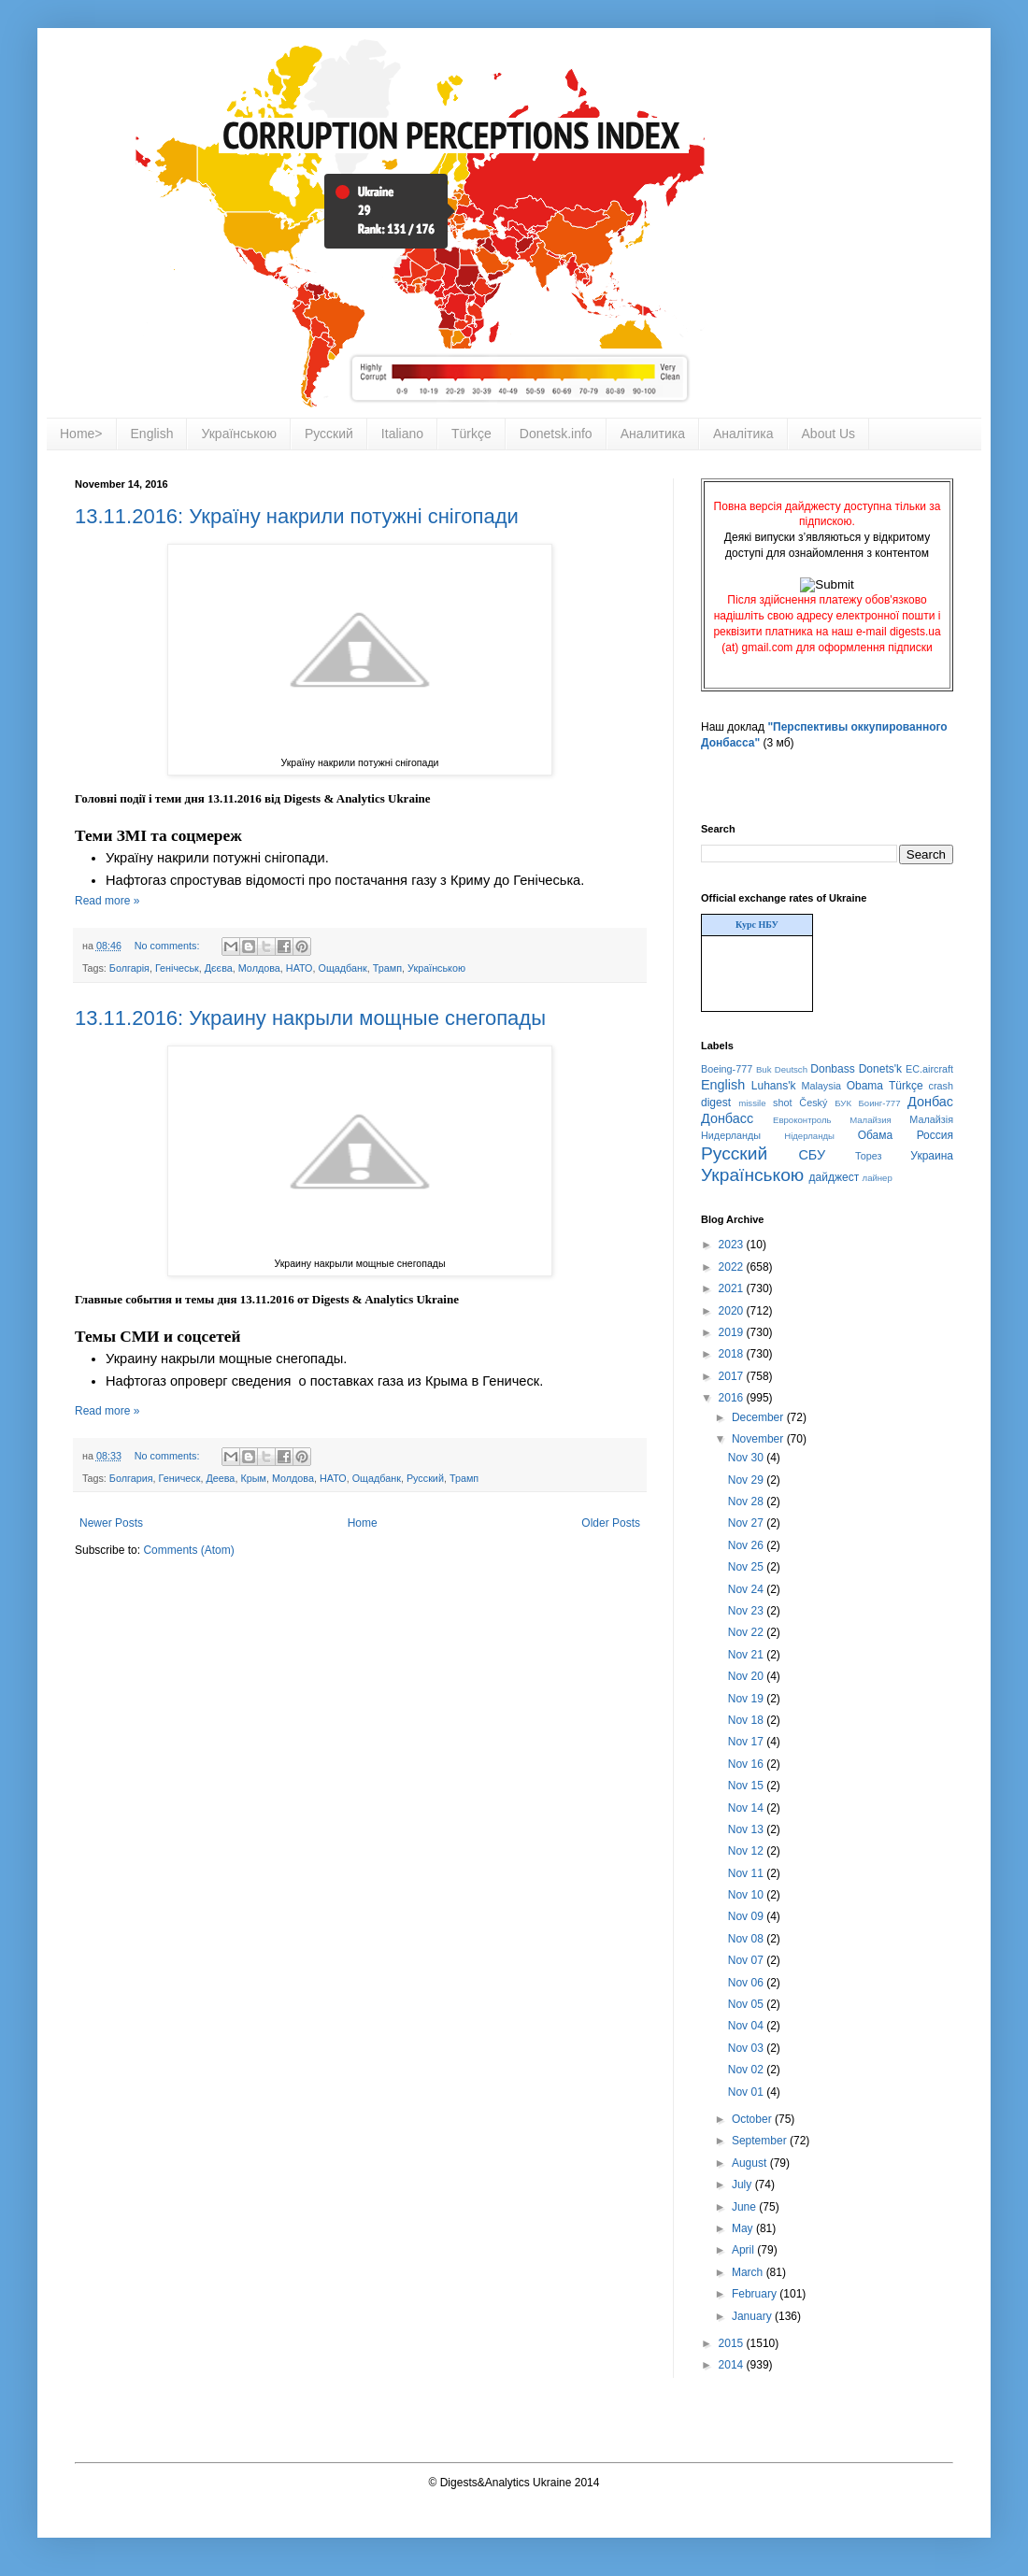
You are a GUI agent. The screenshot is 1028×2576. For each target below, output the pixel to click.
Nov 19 (747, 1698)
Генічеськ (177, 968)
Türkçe (471, 433)
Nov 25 (747, 1566)
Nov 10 (747, 1894)
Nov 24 (747, 1589)
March (749, 2272)
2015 (733, 2343)
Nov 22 (747, 1632)
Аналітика (743, 433)
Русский (329, 433)
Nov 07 (747, 1960)
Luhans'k (773, 1085)
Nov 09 (747, 1916)
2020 (733, 1310)
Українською (238, 433)
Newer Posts (111, 1523)
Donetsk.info (556, 433)
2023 (733, 1244)
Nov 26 (747, 1545)
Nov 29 (747, 1480)
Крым (252, 1478)
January (753, 2316)
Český (813, 1102)
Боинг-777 (880, 1103)
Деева (220, 1478)
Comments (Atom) (188, 1550)
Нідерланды (809, 1136)
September (761, 2140)
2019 (733, 1332)
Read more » (107, 900)
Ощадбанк (343, 968)
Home (363, 1523)
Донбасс (727, 1118)
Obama (865, 1085)
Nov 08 (747, 1938)
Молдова (259, 968)
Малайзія (931, 1119)
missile (751, 1103)
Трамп (387, 968)
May (744, 2228)
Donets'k (880, 1068)
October (753, 2119)
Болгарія (129, 968)
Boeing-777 (726, 1069)
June (745, 2206)
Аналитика (653, 433)
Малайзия (871, 1120)
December (759, 1417)
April (744, 2249)
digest (716, 1102)
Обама (875, 1135)
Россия (935, 1135)
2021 (733, 1288)
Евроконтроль (802, 1120)
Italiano (402, 433)
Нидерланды (731, 1135)
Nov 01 (747, 2092)
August (751, 2163)
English (152, 433)
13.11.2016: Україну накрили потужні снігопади (297, 516)
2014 (733, 2364)
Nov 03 (747, 2048)
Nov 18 (747, 1720)
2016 (733, 1397)
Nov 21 (747, 1654)
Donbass (832, 1068)
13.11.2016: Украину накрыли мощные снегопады (310, 1018)
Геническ (180, 1478)
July (743, 2184)
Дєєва (219, 968)
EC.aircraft (929, 1069)
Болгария (131, 1478)
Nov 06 (747, 1982)
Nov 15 (747, 1785)
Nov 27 (747, 1523)
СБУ (811, 1154)
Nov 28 (747, 1501)
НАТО (299, 968)
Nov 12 (747, 1850)
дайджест (834, 1177)
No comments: (169, 945)
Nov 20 (747, 1676)
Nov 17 (747, 1741)
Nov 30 (747, 1457)
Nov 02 (747, 2069)
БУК (843, 1103)
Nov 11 (747, 1873)
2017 (733, 1376)
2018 (733, 1353)
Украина (931, 1155)
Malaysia (821, 1085)
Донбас (930, 1101)
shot (782, 1102)
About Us (829, 433)
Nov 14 (747, 1808)
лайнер (877, 1178)
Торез (868, 1155)
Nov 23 (747, 1610)
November (759, 1438)
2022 (733, 1267)
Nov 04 (747, 2025)
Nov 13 (747, 1829)
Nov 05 (747, 2004)
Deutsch (791, 1069)
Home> (81, 433)
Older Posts (610, 1523)
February (755, 2293)
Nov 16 (747, 1764)
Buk (764, 1069)
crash (941, 1085)
